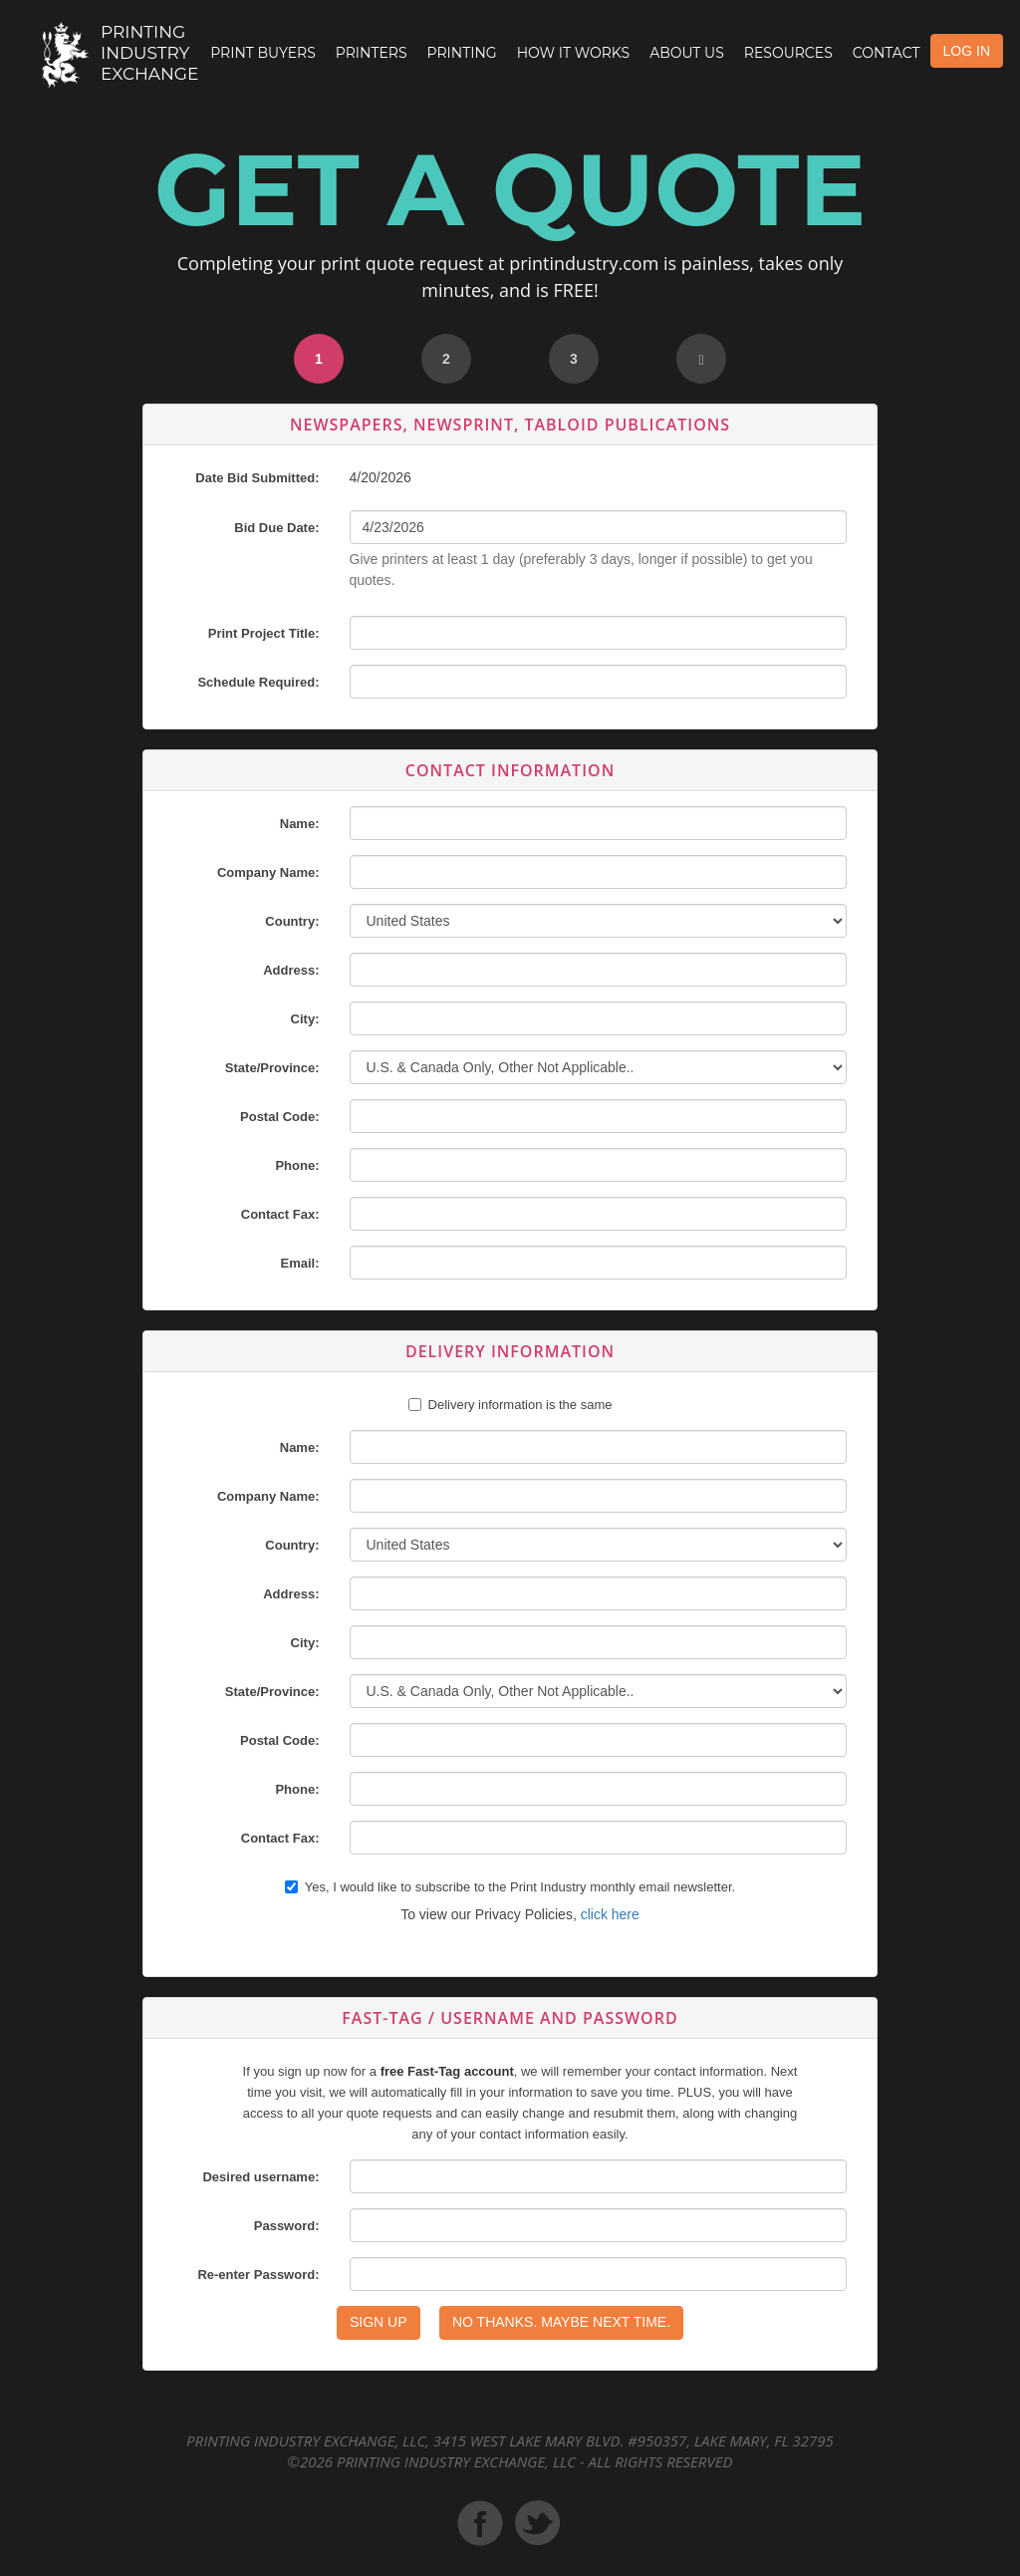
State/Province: (272, 1067)
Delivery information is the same (520, 1404)
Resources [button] (788, 53)
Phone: (297, 1165)
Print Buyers (263, 53)
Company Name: (268, 872)
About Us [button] (686, 53)
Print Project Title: (264, 633)
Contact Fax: (280, 1214)
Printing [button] (462, 53)
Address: (291, 970)
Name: (300, 823)
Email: (299, 1263)
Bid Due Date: (276, 527)
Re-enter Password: (258, 2274)
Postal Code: (279, 1116)
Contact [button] (886, 53)
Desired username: (260, 2176)
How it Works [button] (573, 53)
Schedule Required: (258, 682)
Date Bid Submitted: (257, 477)
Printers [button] (371, 53)
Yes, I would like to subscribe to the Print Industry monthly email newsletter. (510, 1886)
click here (610, 1914)
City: (305, 1018)
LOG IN (966, 51)
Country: (292, 921)
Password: (287, 2225)
